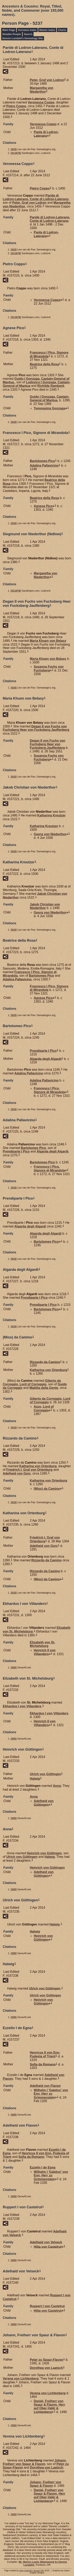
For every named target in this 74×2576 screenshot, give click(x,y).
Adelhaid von (46, 2242)
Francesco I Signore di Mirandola (49, 1090)
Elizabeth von (42, 1644)
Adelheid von (17, 1473)
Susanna (49, 668)
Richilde (50, 385)
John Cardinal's (26, 2570)
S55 (13, 1667)
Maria (48, 640)
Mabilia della (43, 1387)
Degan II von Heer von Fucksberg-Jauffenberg (36, 727)
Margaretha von (41, 89)
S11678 (15, 153)
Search (28, 34)
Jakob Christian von (45, 906)
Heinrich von (44, 1853)
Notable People (11, 34)
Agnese (43, 506)
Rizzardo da (45, 1362)
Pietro (16, 106)
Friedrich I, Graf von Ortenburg (29, 1469)
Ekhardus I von (22, 1706)
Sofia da (43, 2064)
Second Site (38, 2570)
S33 (13, 149)
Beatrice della (44, 364)
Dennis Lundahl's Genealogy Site (22, 38)
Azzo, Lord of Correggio (44, 1408)
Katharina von (48, 1370)
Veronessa (41, 102)
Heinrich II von (44, 1652)
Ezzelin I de (42, 2167)
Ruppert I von (47, 2306)
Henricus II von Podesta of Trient (45, 2054)
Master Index (47, 29)
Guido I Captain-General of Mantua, (49, 398)
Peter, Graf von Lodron (47, 80)
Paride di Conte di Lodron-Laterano (35, 197)
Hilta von (48, 2246)
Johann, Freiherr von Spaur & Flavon (35, 2462)
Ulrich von (45, 1774)
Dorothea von (46, 2368)
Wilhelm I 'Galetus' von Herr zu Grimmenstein (51, 2093)
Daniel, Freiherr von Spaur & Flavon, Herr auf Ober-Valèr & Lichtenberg (49, 2406)
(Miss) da (47, 1488)
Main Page (8, 29)
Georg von (50, 834)
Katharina (51, 815)
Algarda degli (45, 1058)
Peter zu (46, 2359)
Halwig (35, 1778)
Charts (62, 29)
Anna (57, 1785)
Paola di (46, 133)
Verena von (20, 2378)
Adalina (44, 465)
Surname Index (27, 29)
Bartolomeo (42, 461)
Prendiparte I (43, 1050)
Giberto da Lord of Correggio (32, 1382)
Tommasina (49, 408)
